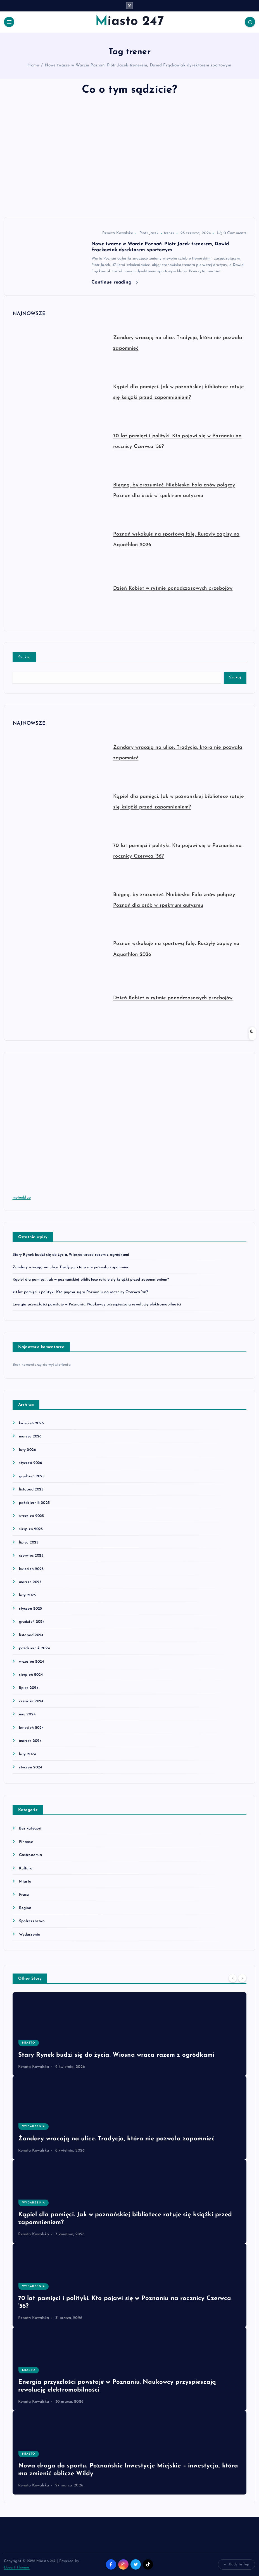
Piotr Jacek (149, 233)
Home (33, 65)
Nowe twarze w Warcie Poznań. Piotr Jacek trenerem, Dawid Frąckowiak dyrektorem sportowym (138, 65)
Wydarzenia (29, 1934)
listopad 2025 (31, 1489)
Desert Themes (17, 2567)
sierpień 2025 (31, 1529)
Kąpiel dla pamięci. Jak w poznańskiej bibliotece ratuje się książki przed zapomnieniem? (91, 1279)
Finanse (26, 1841)
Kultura (25, 1868)
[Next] (242, 1978)
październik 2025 (34, 1502)
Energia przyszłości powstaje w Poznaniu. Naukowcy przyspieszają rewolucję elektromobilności (97, 1304)
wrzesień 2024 (31, 1661)
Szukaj (24, 657)
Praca (24, 1894)
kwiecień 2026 (31, 1423)
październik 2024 (34, 1648)
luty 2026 (27, 1449)
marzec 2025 (30, 1582)
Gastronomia (30, 1855)
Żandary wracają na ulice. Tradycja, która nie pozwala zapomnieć (71, 1267)
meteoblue (22, 1197)
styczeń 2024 (30, 1767)
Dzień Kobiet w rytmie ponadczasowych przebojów (172, 588)
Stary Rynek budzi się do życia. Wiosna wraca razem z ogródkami (71, 1255)
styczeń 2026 (30, 1463)
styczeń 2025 (30, 1608)
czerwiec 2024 (31, 1701)
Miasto (25, 1881)
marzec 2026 (30, 1436)
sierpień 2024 (31, 1674)
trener (169, 233)
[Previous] (233, 1978)
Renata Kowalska (112, 233)
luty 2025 (27, 1595)
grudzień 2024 (32, 1622)
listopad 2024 (31, 1635)
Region (25, 1908)
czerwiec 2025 (31, 1555)
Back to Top (237, 2564)
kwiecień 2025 (31, 1569)
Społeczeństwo (32, 1921)
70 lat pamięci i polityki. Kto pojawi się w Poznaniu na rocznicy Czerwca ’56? (80, 1292)
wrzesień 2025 (31, 1516)
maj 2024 (27, 1714)
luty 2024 (27, 1754)
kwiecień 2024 (31, 1727)
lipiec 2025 (29, 1542)
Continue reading (114, 282)
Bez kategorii (31, 1828)
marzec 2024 (30, 1740)
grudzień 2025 (32, 1476)
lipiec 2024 (29, 1687)
